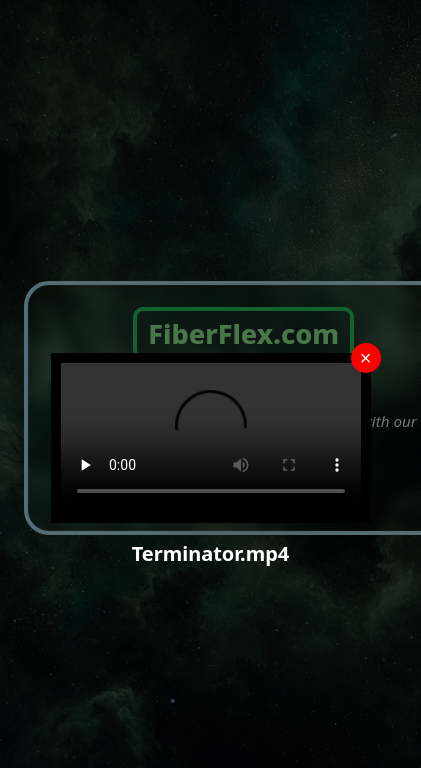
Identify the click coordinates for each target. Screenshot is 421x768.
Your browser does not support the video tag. (211, 438)
